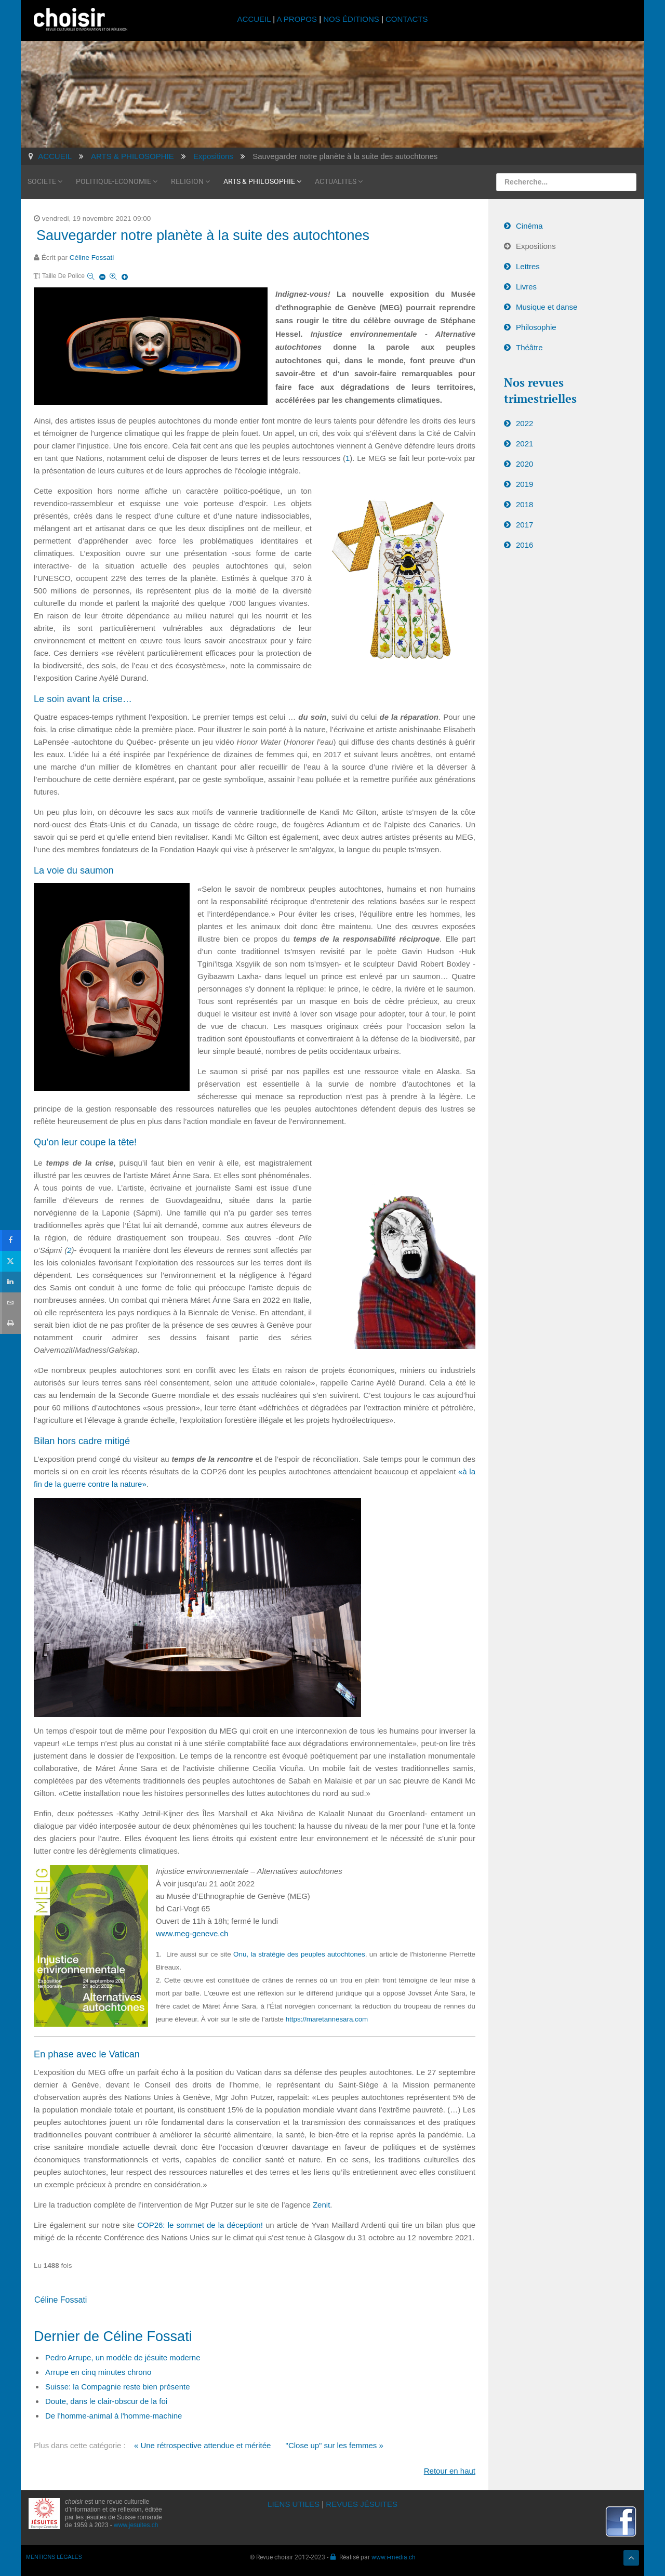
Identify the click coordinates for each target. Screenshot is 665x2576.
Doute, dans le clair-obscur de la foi (106, 2401)
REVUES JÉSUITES (361, 2504)
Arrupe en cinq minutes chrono (98, 2372)
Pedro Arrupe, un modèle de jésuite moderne (123, 2357)
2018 (524, 504)
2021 (524, 443)
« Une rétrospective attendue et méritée (202, 2445)
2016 (524, 544)
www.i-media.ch (393, 2557)
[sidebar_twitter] (10, 1260)
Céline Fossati (92, 257)
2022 (524, 423)
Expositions (536, 246)
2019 (524, 484)
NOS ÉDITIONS (351, 19)
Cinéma (529, 225)
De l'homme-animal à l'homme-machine (113, 2415)
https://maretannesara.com (327, 2019)
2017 (524, 524)
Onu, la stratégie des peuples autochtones (299, 1954)
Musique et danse (546, 306)
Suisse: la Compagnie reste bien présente (117, 2386)
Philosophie (536, 327)
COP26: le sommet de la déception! (200, 2225)
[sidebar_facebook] (10, 1239)
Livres (526, 286)
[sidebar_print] (10, 1323)
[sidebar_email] (10, 1302)
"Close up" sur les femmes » (334, 2445)
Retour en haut (449, 2470)
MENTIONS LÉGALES (54, 2557)
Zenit (321, 2204)
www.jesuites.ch (136, 2525)
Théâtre (529, 347)
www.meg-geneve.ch (192, 1933)
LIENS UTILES (294, 2504)
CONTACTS (406, 19)
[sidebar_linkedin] (10, 1281)
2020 (524, 463)
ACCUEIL (255, 19)
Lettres (528, 266)
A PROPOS (296, 19)
